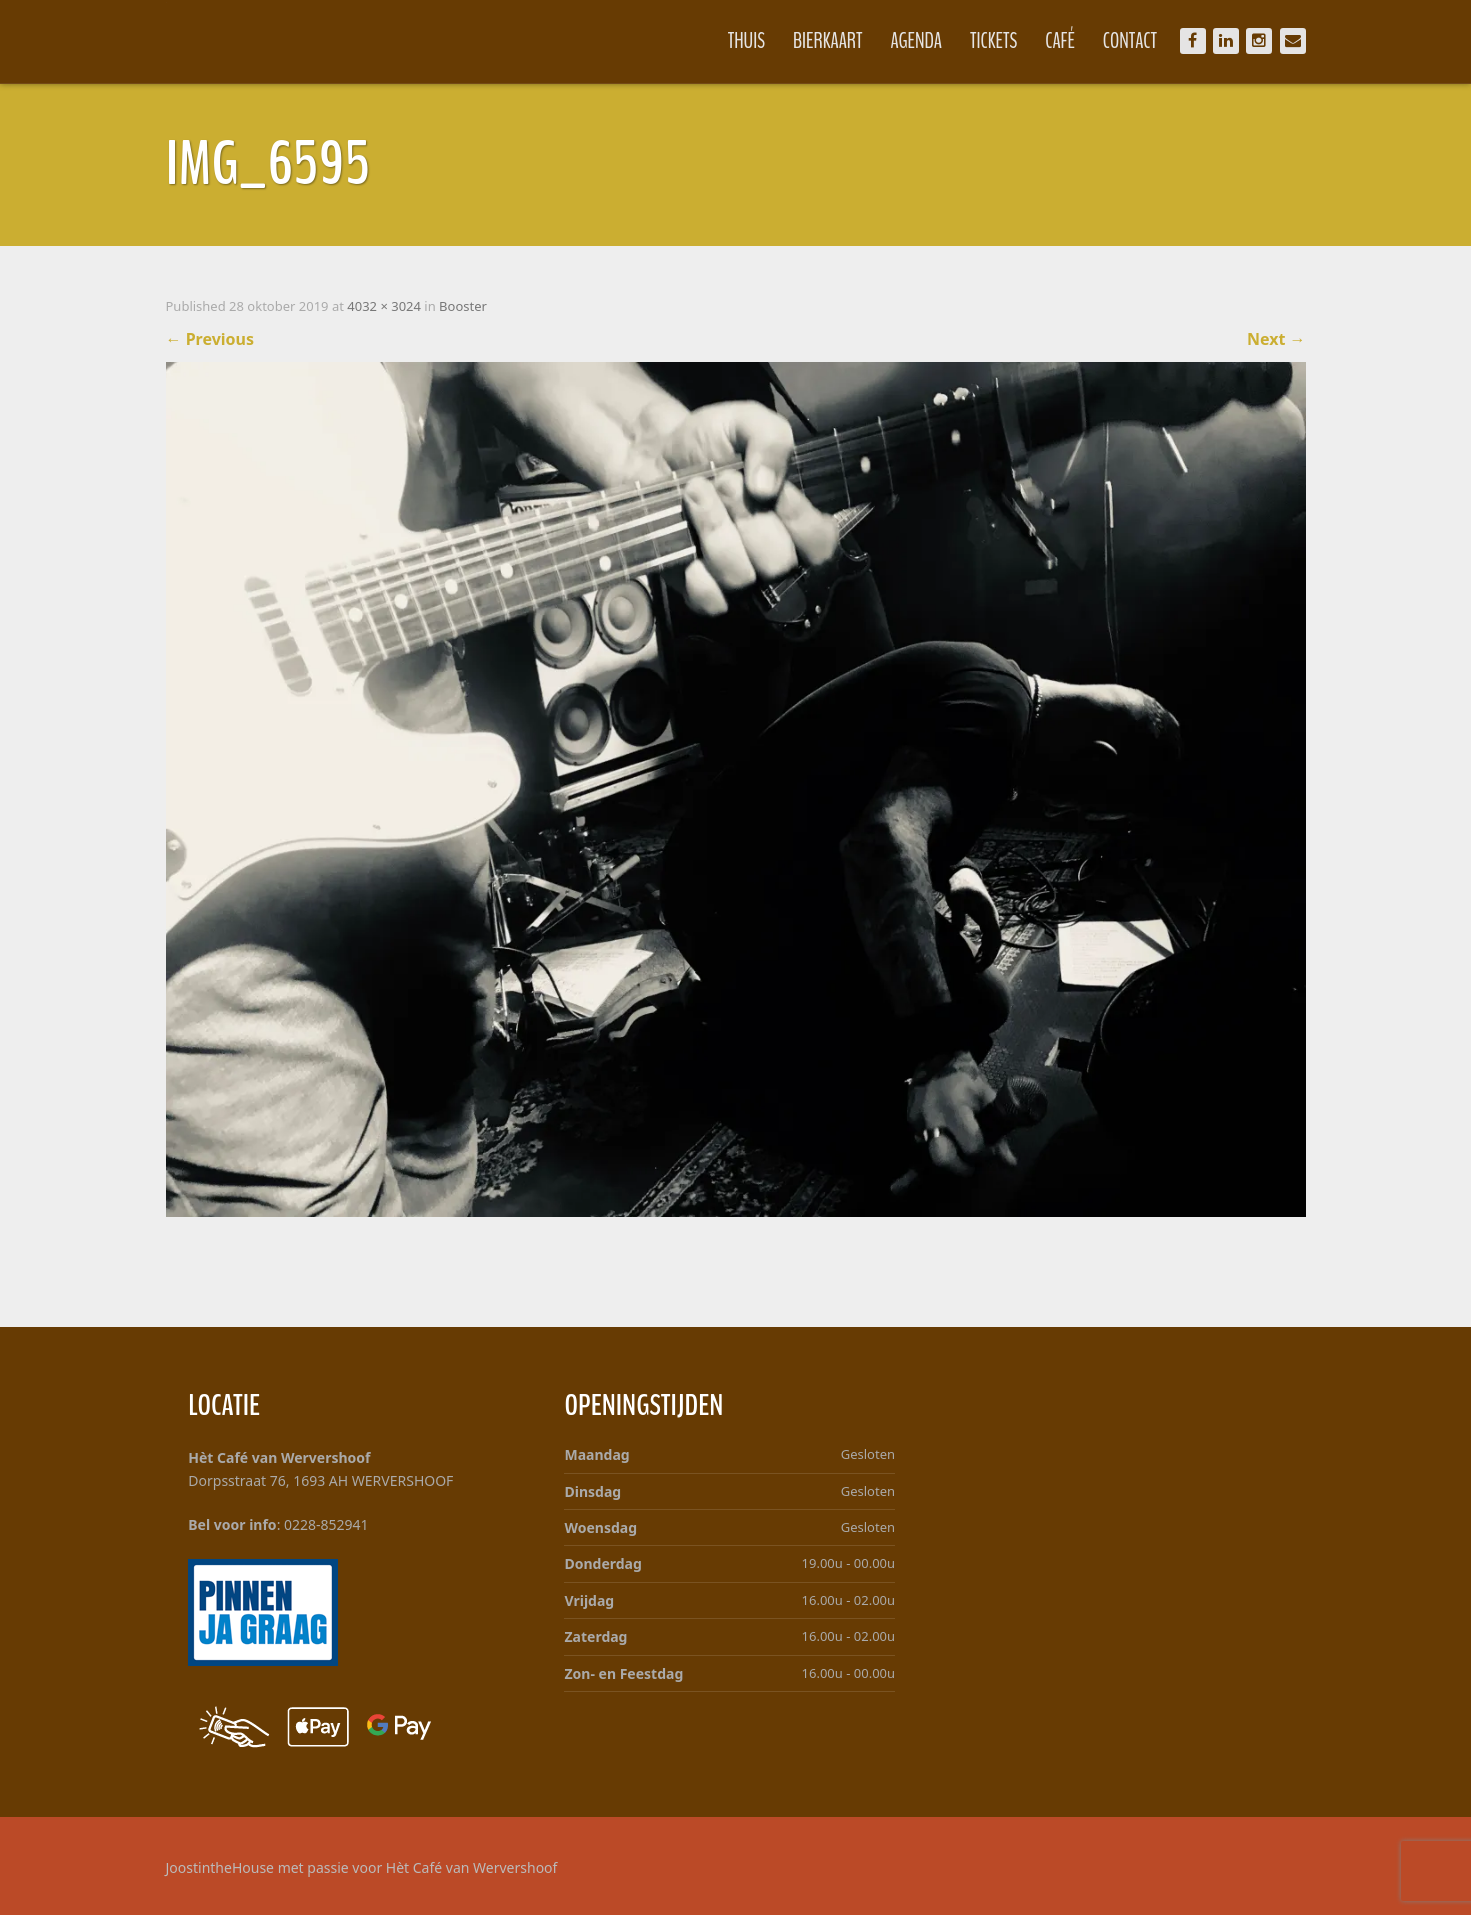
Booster (463, 306)
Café (1060, 41)
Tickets (993, 41)
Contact (1130, 41)
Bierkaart (828, 41)
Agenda (917, 41)
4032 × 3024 (384, 306)
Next (1276, 339)
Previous (210, 339)
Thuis (746, 41)
